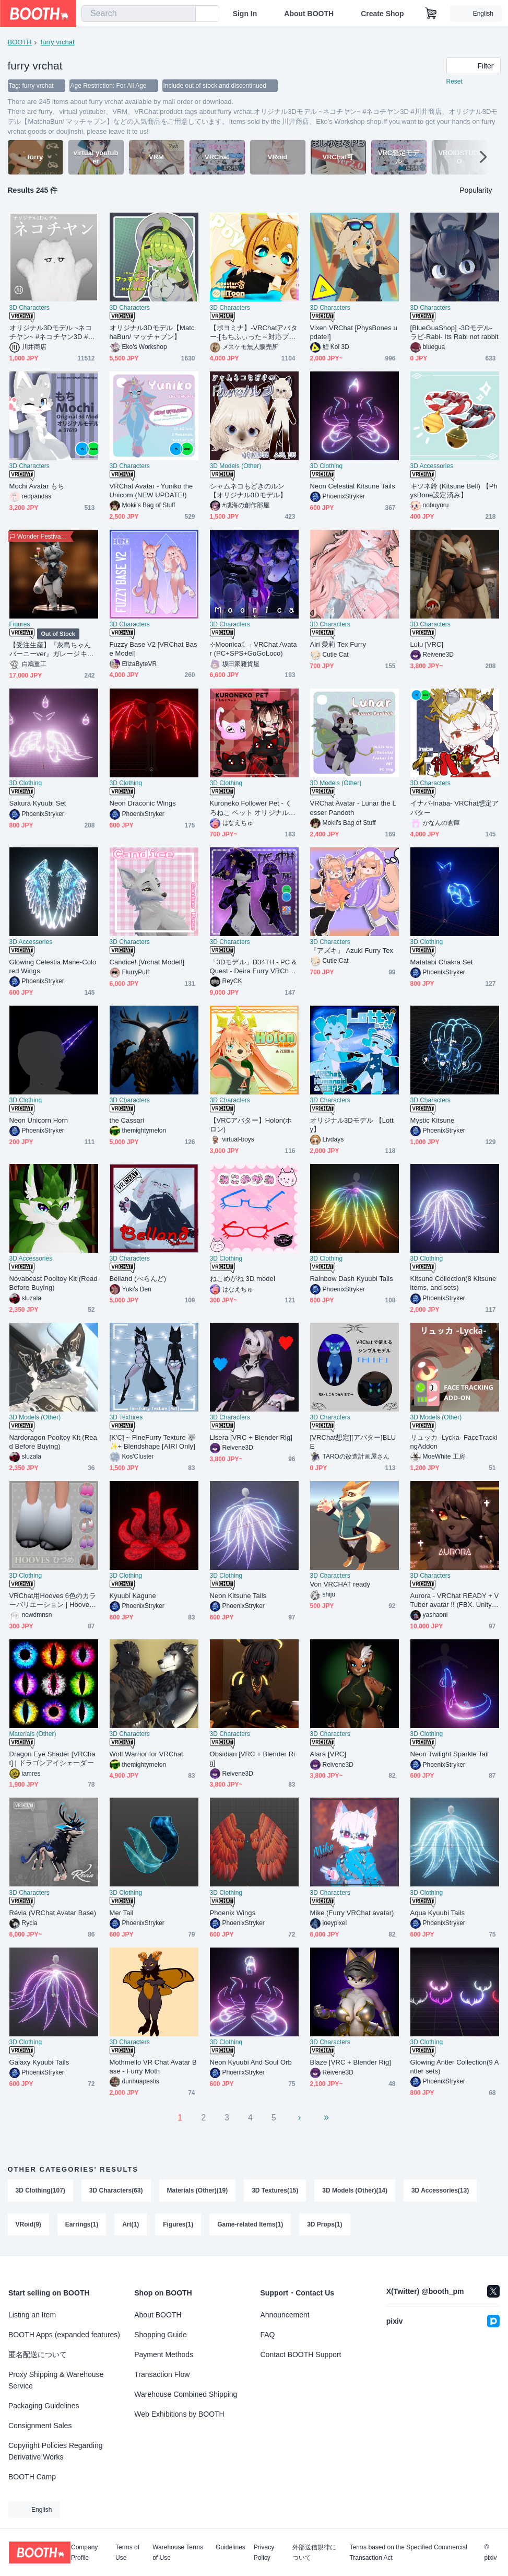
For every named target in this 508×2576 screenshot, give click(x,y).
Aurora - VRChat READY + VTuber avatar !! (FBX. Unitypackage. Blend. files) (454, 1600)
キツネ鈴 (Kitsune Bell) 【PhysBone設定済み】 (454, 490)
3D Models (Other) (236, 466)
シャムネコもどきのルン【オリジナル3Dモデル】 (248, 490)
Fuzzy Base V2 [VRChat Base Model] (153, 648)
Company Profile (84, 2552)
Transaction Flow (162, 2374)
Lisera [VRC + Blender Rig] (251, 1437)
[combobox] (138, 13)
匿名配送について (37, 2354)
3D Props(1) (324, 2225)
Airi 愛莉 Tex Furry (338, 644)
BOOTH (20, 42)
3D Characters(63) (116, 2190)
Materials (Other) (32, 1734)
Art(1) (130, 2225)
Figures (19, 624)
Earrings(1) (81, 2225)
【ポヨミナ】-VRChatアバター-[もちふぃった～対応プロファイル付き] (254, 332)
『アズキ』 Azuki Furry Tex (352, 950)
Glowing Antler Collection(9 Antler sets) (454, 2066)
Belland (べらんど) (138, 1279)
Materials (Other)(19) (197, 2190)
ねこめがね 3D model (242, 1279)
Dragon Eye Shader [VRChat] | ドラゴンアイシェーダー (52, 1758)
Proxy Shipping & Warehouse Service (55, 2380)
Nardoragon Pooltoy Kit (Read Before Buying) (53, 1441)
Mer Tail (122, 1913)
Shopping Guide (160, 2334)
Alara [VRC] (328, 1754)
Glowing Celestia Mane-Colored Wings (53, 966)
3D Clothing (326, 466)
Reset (454, 81)
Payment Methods (163, 2354)
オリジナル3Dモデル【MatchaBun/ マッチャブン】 (152, 332)
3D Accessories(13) (440, 2190)
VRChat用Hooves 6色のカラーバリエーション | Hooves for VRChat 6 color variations (53, 1600)
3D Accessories (432, 466)
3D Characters (29, 308)
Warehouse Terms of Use (177, 2552)
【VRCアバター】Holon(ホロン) (251, 1124)
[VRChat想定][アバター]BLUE (353, 1441)
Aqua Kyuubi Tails (437, 1913)
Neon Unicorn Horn (38, 1120)
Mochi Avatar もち (37, 486)
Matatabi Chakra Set (441, 962)
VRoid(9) (28, 2225)
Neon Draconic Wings (143, 803)
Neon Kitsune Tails (238, 1596)
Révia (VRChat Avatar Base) (53, 1913)
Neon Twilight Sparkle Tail (449, 1754)
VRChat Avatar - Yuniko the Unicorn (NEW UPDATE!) (151, 490)
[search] (185, 14)
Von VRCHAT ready (340, 1584)
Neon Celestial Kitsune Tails (352, 486)
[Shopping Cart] (431, 13)
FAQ (268, 2334)
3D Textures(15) (275, 2190)
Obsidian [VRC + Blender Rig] (253, 1758)
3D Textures (126, 1417)
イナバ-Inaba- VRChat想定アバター (454, 807)
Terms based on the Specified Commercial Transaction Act (408, 2552)
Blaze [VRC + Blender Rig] (351, 2062)
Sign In (245, 13)
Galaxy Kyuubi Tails (39, 2062)
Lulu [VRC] (427, 644)
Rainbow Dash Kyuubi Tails (351, 1279)
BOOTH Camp (32, 2477)
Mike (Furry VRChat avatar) (352, 1913)
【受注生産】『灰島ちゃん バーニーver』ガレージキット (53, 649)
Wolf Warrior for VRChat (146, 1754)
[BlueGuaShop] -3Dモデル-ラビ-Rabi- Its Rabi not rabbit (454, 332)
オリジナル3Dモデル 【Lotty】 (352, 1124)
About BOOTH (309, 13)
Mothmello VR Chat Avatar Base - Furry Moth (153, 2066)
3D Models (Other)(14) (354, 2190)
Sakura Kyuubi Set (37, 803)
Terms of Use (127, 2552)
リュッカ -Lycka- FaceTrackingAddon (454, 1441)
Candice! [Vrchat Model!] (147, 962)
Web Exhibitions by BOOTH (179, 2414)
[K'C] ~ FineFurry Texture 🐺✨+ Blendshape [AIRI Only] (153, 1441)
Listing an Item (32, 2315)
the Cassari (127, 1120)
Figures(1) (178, 2225)
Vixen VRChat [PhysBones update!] (353, 332)
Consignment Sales (40, 2425)
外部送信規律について (314, 2552)
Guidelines (230, 2547)
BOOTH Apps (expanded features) (64, 2334)
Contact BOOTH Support (301, 2354)
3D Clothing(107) (40, 2190)
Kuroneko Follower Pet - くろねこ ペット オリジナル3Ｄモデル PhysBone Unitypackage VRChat (253, 808)
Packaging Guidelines (43, 2406)
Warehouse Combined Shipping (185, 2394)
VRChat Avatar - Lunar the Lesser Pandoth (353, 807)
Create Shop (382, 13)
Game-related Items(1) (250, 2225)
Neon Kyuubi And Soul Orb (251, 2062)
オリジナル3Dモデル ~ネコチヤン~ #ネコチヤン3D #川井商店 (52, 332)
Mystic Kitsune (432, 1120)
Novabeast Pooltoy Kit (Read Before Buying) (53, 1283)
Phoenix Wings (233, 1913)
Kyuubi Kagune (133, 1596)
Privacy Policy (264, 2552)
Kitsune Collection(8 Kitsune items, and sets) (453, 1283)
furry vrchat (58, 42)
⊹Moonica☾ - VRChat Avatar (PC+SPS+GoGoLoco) (253, 648)
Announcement (285, 2315)
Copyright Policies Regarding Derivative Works (55, 2451)
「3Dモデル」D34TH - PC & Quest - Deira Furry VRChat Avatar (253, 966)
